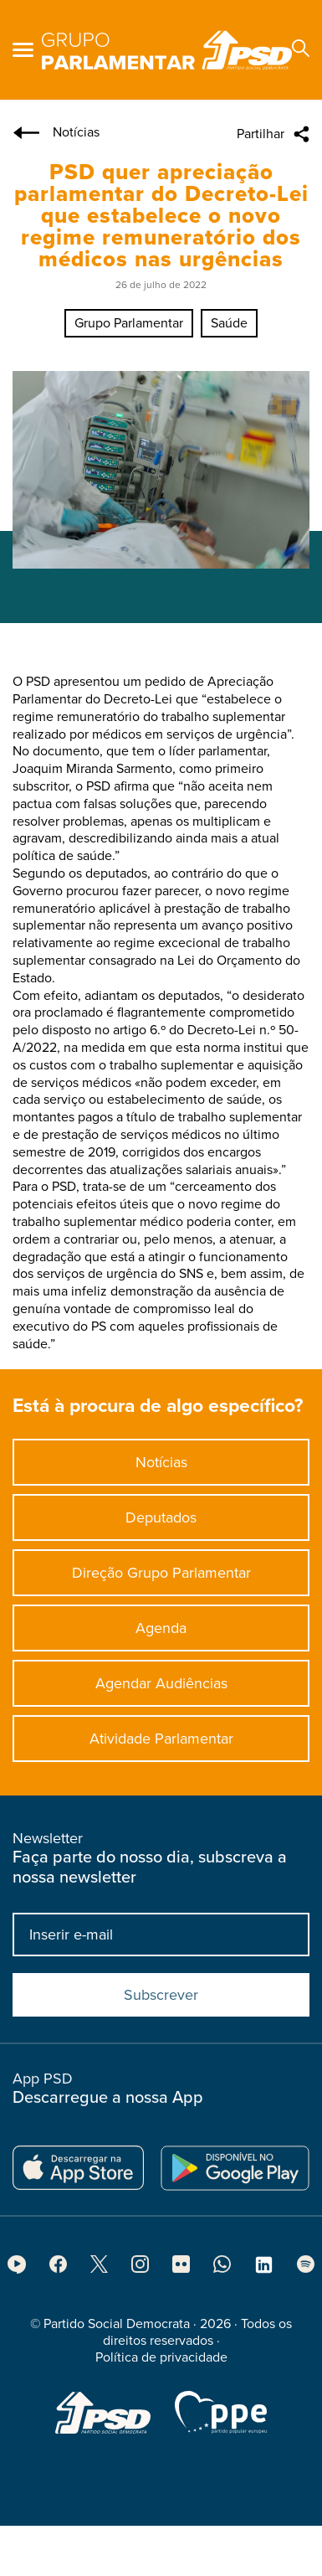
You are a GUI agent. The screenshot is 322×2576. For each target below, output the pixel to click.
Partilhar (260, 134)
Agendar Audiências (161, 1690)
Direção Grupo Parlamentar (161, 1579)
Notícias (161, 1469)
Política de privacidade (161, 2364)
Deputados (161, 1524)
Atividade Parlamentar (161, 1745)
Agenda (161, 1634)
